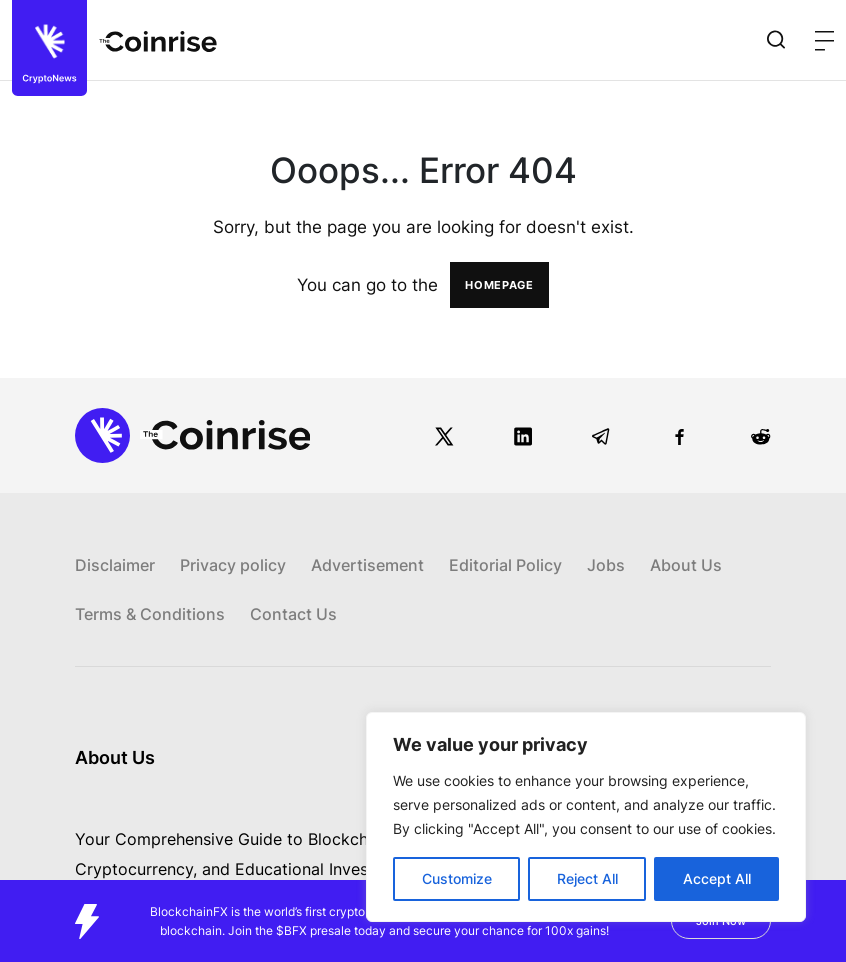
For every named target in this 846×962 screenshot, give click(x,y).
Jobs (606, 565)
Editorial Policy (505, 565)
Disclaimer (115, 565)
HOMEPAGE (499, 285)
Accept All (717, 878)
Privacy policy (233, 565)
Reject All (587, 878)
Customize (457, 878)
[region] (586, 817)
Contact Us (293, 614)
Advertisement (367, 565)
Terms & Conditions (150, 614)
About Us (686, 565)
